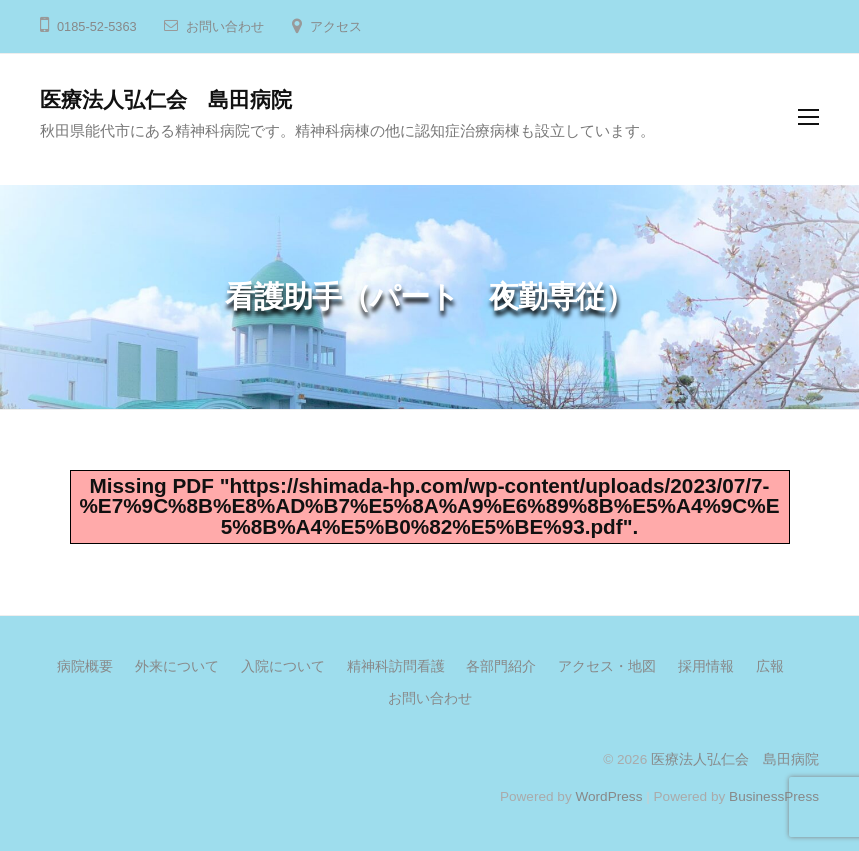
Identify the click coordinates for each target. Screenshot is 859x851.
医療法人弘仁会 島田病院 (166, 99)
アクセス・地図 (607, 666)
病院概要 (85, 666)
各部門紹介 (501, 666)
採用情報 (706, 666)
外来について (177, 666)
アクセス (336, 26)
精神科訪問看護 (396, 666)
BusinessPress (774, 796)
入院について (283, 666)
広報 (770, 666)
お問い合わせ (225, 26)
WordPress (608, 796)
